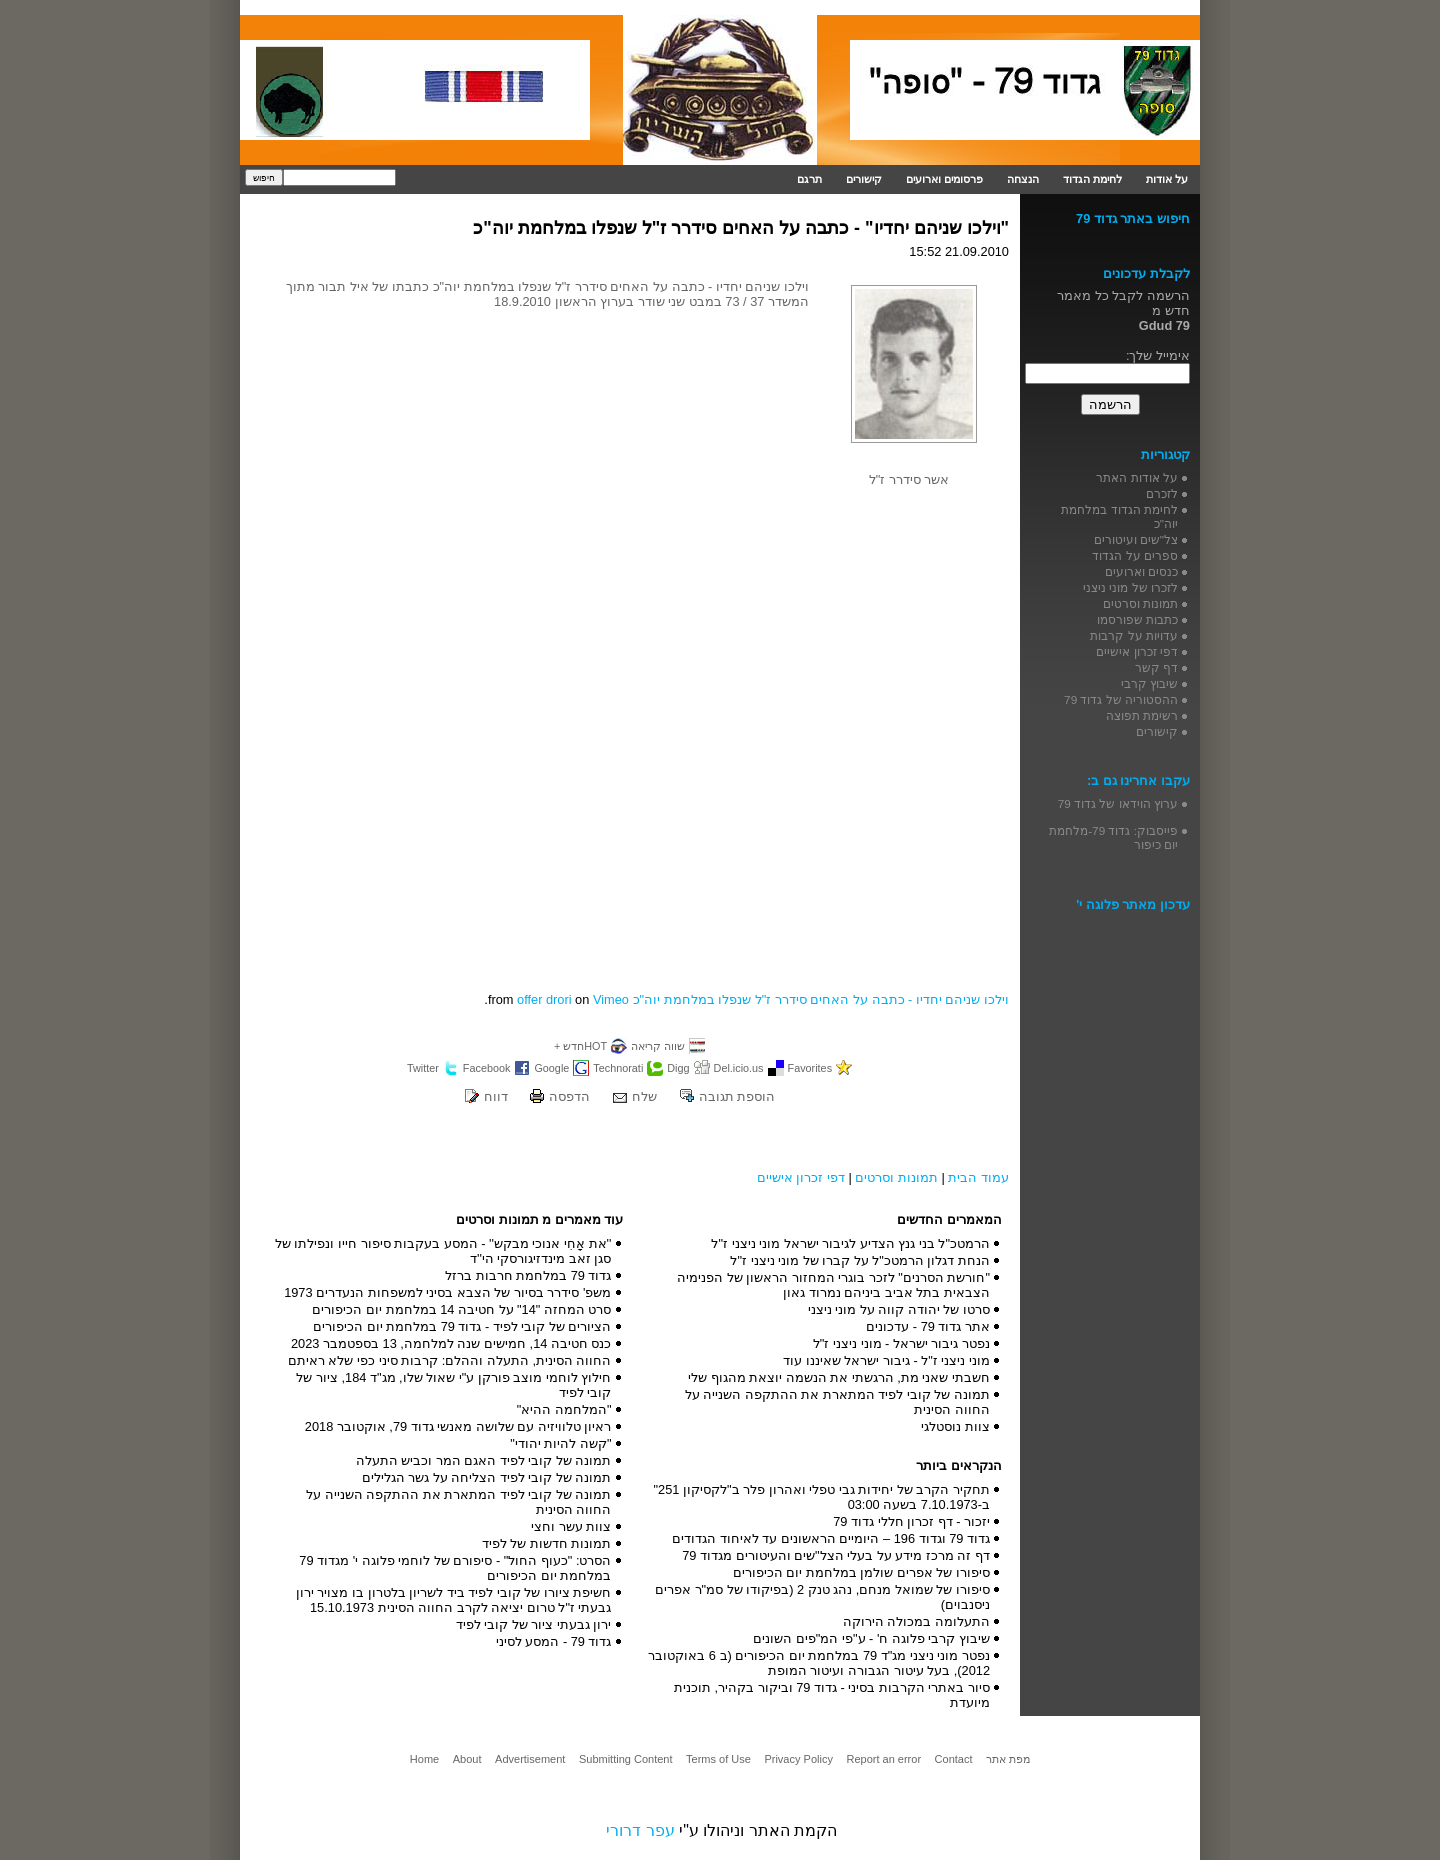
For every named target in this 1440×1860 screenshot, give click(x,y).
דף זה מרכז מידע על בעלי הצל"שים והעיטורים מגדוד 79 (836, 1555)
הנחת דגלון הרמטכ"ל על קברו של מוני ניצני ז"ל (860, 1260)
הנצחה (1023, 179)
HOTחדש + (580, 1046)
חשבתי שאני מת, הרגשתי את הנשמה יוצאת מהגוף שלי (839, 1377)
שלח (644, 1096)
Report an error (883, 1759)
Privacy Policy (798, 1759)
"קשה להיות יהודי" (560, 1443)
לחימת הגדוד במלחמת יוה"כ (1119, 516)
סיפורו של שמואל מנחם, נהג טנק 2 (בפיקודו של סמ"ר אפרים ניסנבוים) (822, 1597)
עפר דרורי (640, 1830)
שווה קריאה (658, 1046)
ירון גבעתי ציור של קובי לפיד (534, 1624)
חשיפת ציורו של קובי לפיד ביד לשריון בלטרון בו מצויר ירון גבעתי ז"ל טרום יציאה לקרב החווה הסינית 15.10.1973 (454, 1600)
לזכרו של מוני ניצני (1130, 587)
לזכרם (1162, 493)
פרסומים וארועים (944, 179)
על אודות (1167, 179)
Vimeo (611, 999)
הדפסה (569, 1096)
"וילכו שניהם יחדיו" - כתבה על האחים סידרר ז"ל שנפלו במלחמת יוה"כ (741, 228)
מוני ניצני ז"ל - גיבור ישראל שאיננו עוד (886, 1360)
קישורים (864, 179)
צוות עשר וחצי (571, 1526)
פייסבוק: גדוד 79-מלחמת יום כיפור (1113, 837)
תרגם (809, 179)
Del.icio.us (739, 1068)
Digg (678, 1068)
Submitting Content (626, 1759)
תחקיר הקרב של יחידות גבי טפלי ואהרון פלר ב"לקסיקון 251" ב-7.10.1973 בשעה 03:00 (822, 1497)
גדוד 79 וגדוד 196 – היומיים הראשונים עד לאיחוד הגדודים (831, 1538)
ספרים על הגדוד (1135, 555)
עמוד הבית (978, 1177)
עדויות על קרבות (1134, 635)
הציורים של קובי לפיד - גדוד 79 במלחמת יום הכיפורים (462, 1326)
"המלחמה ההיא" (564, 1409)
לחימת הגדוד (1092, 179)
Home (424, 1759)
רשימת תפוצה (1142, 715)
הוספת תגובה (737, 1096)
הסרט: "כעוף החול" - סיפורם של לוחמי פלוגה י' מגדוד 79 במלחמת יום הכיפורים (455, 1568)
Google (551, 1068)
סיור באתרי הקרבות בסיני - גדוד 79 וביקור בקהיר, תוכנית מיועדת (832, 1695)
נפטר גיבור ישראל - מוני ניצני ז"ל (901, 1343)
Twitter (423, 1068)
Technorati (618, 1068)
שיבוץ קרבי (1149, 683)
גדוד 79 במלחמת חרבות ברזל (528, 1275)
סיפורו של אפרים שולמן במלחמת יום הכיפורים (861, 1572)
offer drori (544, 999)
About (467, 1759)
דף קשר (1156, 667)
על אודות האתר (1137, 477)
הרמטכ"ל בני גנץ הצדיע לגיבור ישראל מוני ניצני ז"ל (850, 1243)
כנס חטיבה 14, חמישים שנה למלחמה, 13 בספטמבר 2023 (451, 1343)
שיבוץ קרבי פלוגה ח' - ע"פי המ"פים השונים (871, 1638)
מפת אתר (1008, 1759)
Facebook (487, 1068)
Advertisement (530, 1759)
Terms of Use (718, 1759)
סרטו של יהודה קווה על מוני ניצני (899, 1309)
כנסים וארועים (1141, 571)
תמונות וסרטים (896, 1177)
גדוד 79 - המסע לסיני (554, 1641)
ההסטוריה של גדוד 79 (1121, 699)
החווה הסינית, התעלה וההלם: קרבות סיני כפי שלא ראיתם (450, 1360)
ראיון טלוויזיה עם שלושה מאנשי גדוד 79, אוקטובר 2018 (458, 1426)
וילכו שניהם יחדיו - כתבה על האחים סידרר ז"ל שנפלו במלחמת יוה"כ (821, 999)
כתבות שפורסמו (1137, 619)
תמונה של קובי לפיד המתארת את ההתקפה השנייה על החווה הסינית (837, 1402)
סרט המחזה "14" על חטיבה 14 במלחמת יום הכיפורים (461, 1309)
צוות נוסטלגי (955, 1426)
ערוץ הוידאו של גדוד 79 (1118, 803)
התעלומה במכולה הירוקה (916, 1621)
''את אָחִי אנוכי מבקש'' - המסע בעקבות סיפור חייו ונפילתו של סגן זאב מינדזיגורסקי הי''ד (443, 1251)
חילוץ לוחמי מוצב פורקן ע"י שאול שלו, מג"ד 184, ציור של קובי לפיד (453, 1385)
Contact (954, 1759)
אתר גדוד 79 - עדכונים (928, 1326)
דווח (496, 1096)
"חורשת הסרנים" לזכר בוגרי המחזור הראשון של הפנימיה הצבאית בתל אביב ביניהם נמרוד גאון (833, 1285)
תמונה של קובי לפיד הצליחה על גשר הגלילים (487, 1477)
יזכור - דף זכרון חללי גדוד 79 (911, 1521)
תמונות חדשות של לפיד (547, 1543)
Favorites (810, 1068)
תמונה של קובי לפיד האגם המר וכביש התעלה (484, 1460)
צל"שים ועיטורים (1136, 539)
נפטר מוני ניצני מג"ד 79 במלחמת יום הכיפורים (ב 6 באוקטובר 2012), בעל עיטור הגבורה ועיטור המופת (819, 1663)
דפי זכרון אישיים (801, 1177)
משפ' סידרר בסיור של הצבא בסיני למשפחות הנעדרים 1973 (447, 1292)
